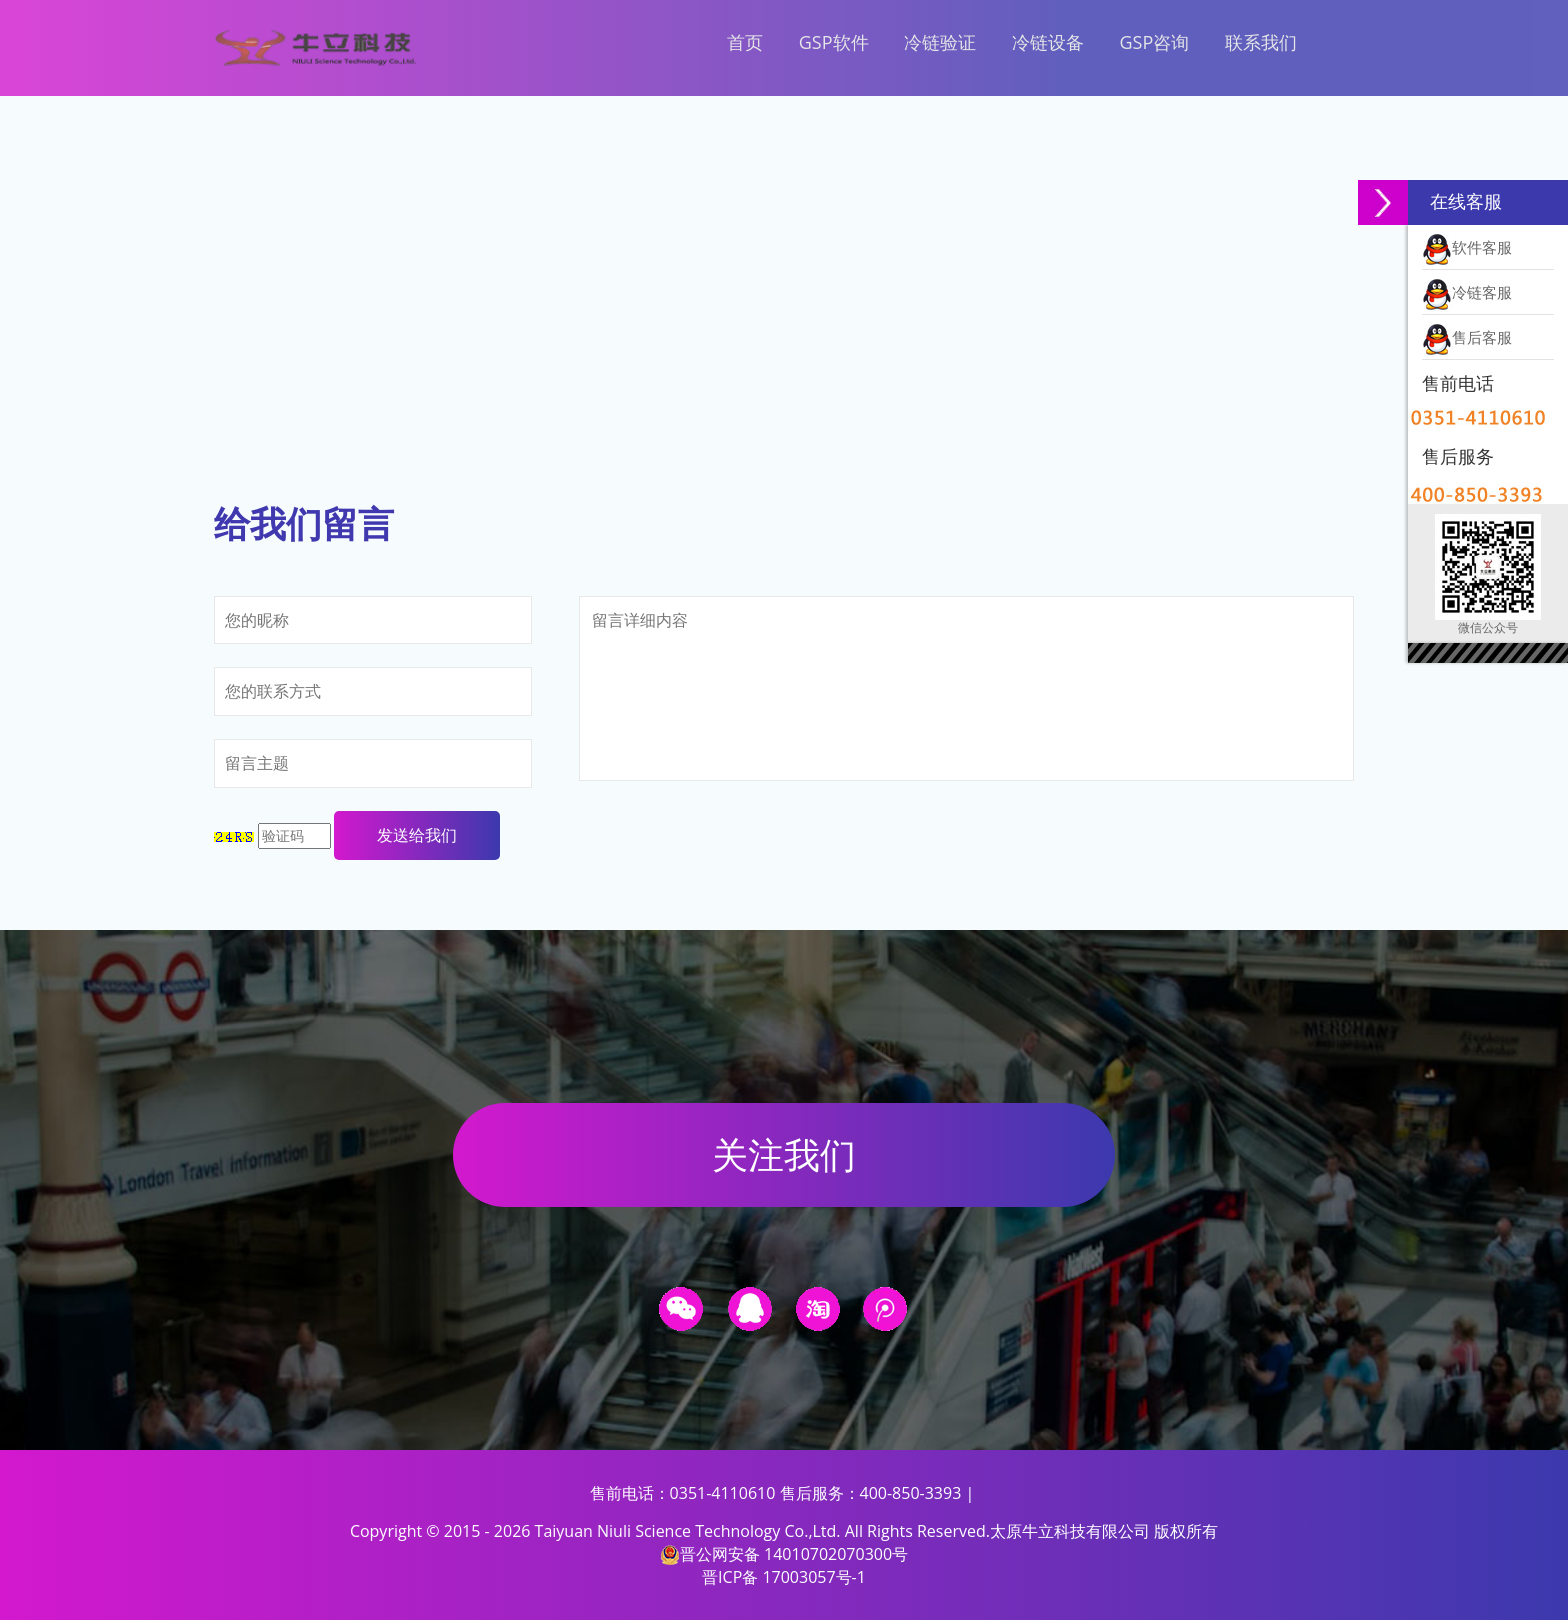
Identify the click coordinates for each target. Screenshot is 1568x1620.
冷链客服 (1467, 293)
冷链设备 (1048, 42)
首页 (745, 42)
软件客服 (1467, 248)
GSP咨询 (1154, 42)
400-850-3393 (911, 1493)
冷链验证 (940, 42)
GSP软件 (834, 42)
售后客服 (1467, 338)
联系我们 (1261, 42)
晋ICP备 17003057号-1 (784, 1577)
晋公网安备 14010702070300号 (784, 1554)
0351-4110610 (723, 1493)
